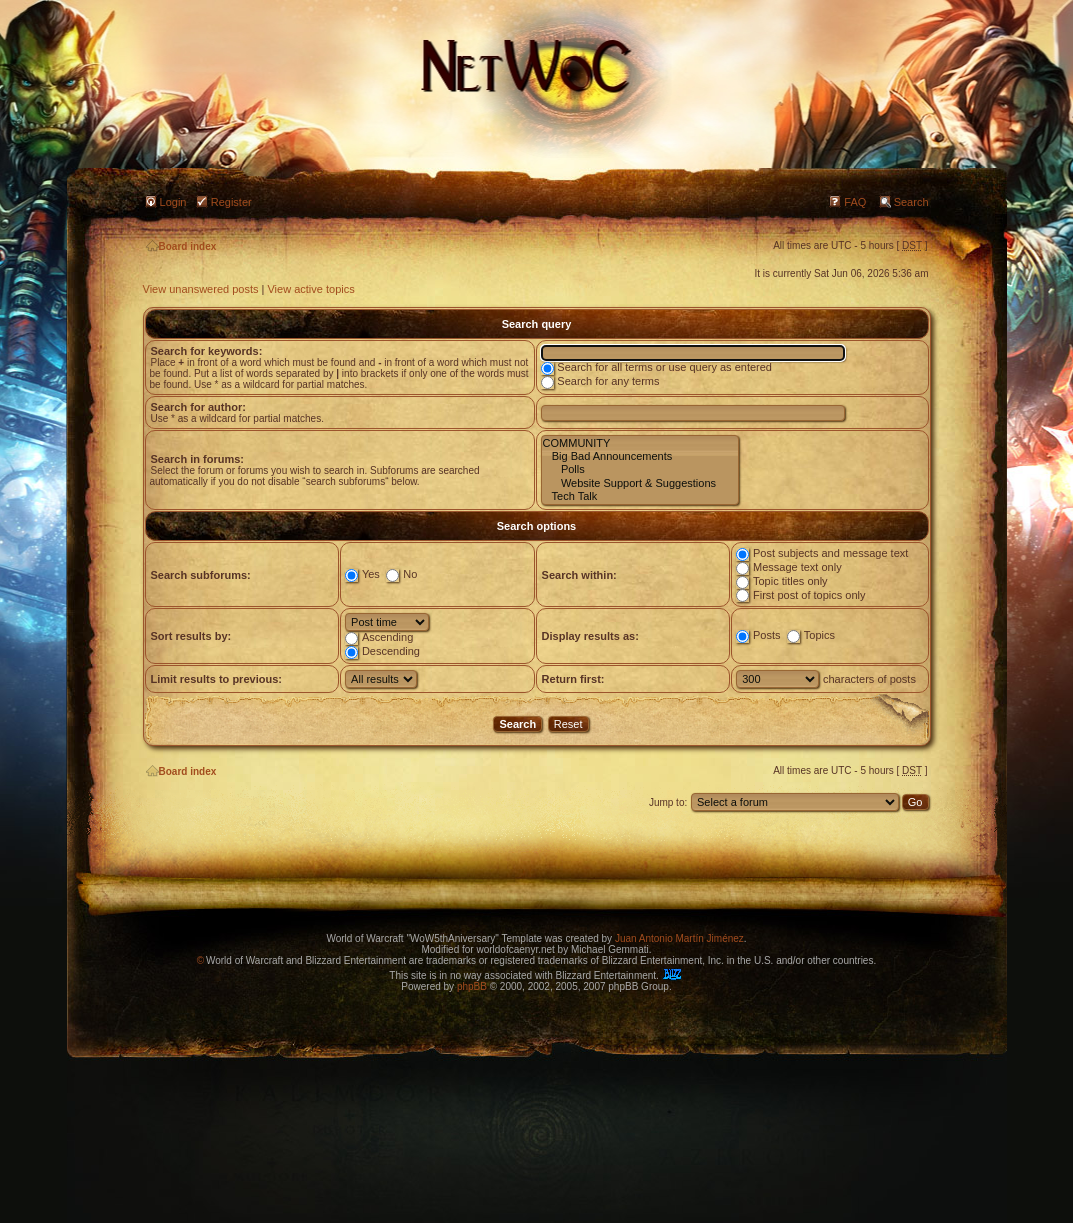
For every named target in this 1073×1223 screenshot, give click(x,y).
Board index (181, 246)
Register (231, 202)
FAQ (855, 202)
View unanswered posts (201, 289)
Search (911, 202)
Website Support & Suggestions (640, 483)
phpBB (472, 986)
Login (173, 202)
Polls (640, 469)
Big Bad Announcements (640, 456)
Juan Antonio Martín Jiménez (679, 938)
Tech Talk (640, 496)
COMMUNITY (640, 443)
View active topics (310, 289)
